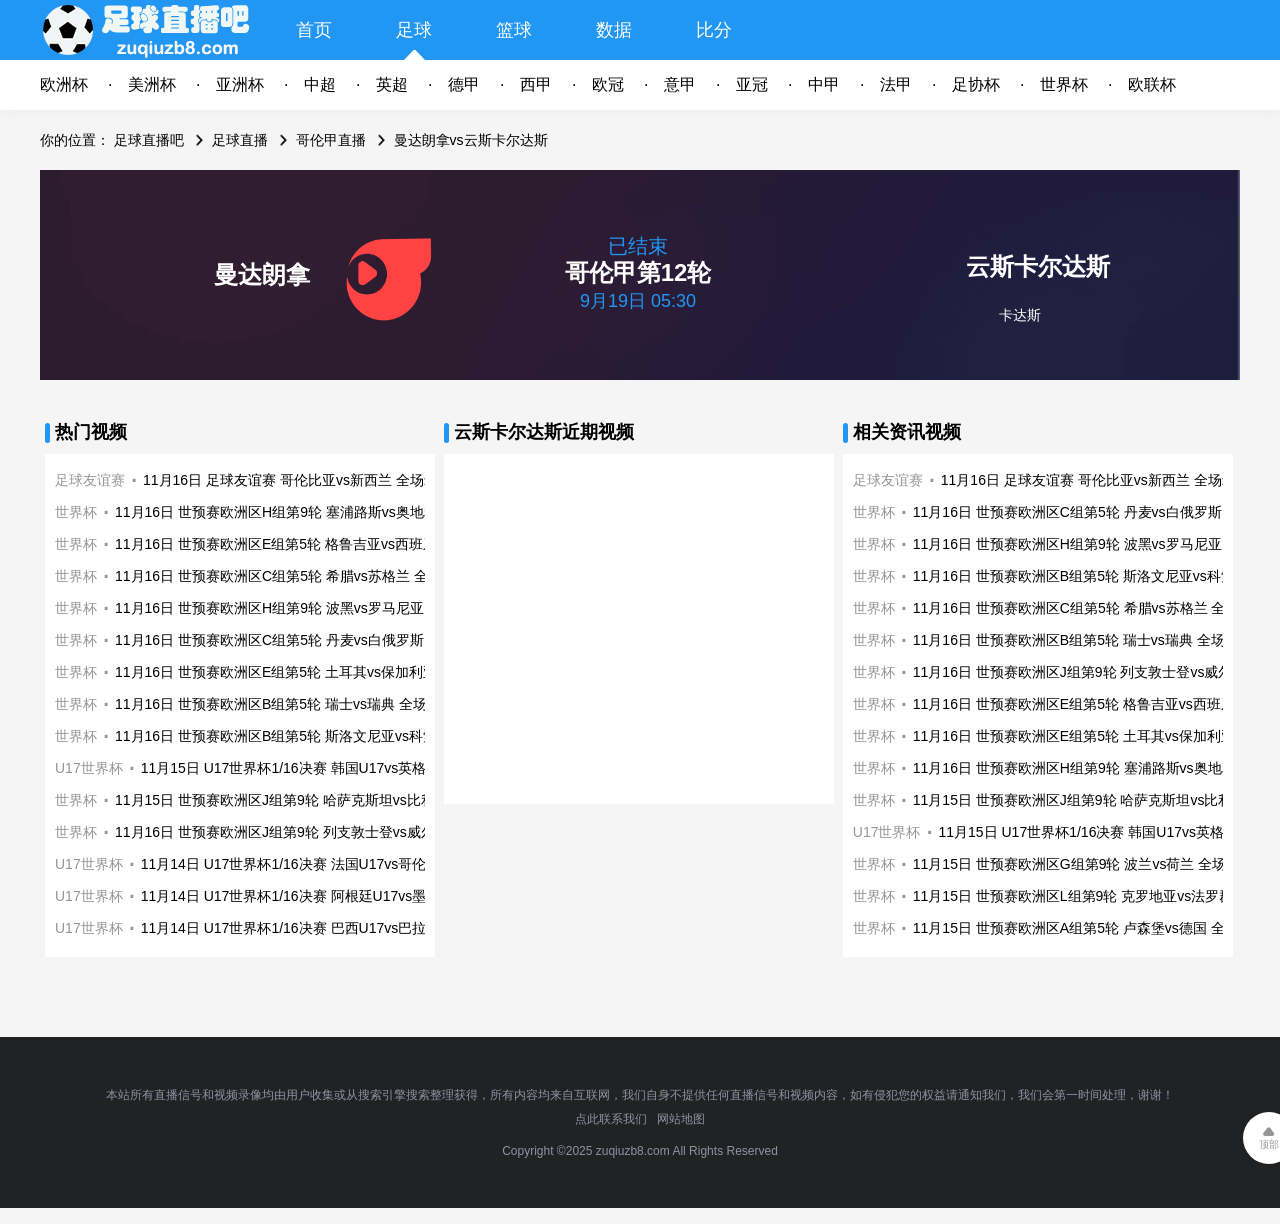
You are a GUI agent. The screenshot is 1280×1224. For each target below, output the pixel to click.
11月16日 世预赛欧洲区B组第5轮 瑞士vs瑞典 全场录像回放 (299, 704)
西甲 (536, 84)
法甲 (896, 84)
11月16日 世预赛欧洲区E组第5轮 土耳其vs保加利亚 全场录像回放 (320, 672)
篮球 (514, 30)
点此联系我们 (611, 1119)
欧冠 (608, 84)
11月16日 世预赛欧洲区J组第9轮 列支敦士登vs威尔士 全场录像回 (319, 832)
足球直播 (240, 140)
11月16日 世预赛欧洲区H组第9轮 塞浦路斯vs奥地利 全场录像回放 (320, 512)
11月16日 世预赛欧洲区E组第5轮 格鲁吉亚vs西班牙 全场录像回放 (320, 544)
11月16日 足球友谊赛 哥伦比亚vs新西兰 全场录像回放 (311, 480)
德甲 (464, 84)
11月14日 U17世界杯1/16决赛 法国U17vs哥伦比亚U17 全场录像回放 (354, 864)
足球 (414, 30)
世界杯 (1064, 84)
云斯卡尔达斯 (1038, 266)
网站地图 (681, 1119)
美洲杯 (152, 84)
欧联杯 (1152, 84)
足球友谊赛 (90, 480)
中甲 (824, 84)
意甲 (680, 84)
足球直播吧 (149, 140)
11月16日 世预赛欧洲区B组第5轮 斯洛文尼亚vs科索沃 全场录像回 (320, 736)
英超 (392, 84)
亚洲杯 (240, 84)
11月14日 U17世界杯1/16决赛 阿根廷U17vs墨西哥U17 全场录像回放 (354, 896)
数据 (614, 30)
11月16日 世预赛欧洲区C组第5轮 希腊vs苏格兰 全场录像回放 (306, 576)
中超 (320, 84)
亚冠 (752, 84)
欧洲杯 (64, 84)
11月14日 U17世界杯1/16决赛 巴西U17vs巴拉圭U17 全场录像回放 (347, 928)
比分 (714, 30)
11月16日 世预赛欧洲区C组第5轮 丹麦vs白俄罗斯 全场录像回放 (313, 640)
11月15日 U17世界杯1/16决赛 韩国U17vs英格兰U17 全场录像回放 (347, 768)
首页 (314, 30)
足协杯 (976, 84)
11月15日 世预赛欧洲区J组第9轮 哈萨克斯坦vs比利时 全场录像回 (319, 800)
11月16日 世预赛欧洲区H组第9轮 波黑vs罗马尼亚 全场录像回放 (313, 608)
